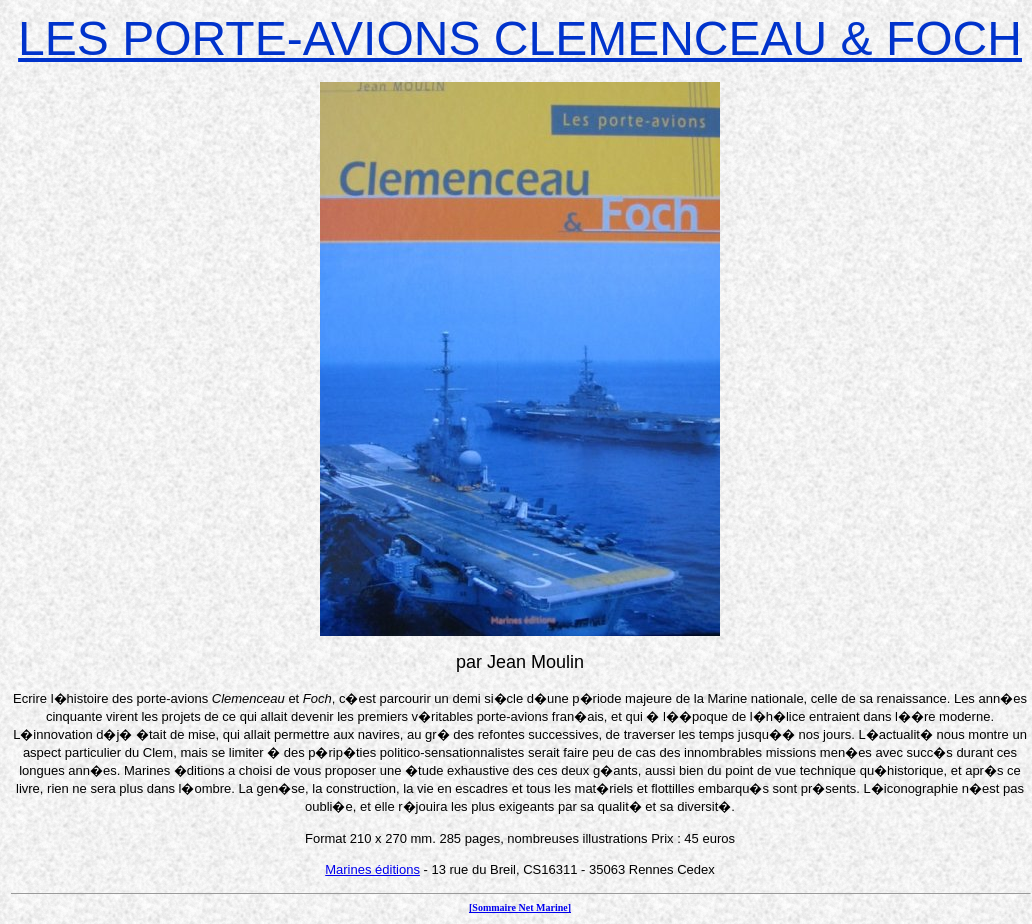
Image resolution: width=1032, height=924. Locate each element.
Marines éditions (372, 869)
